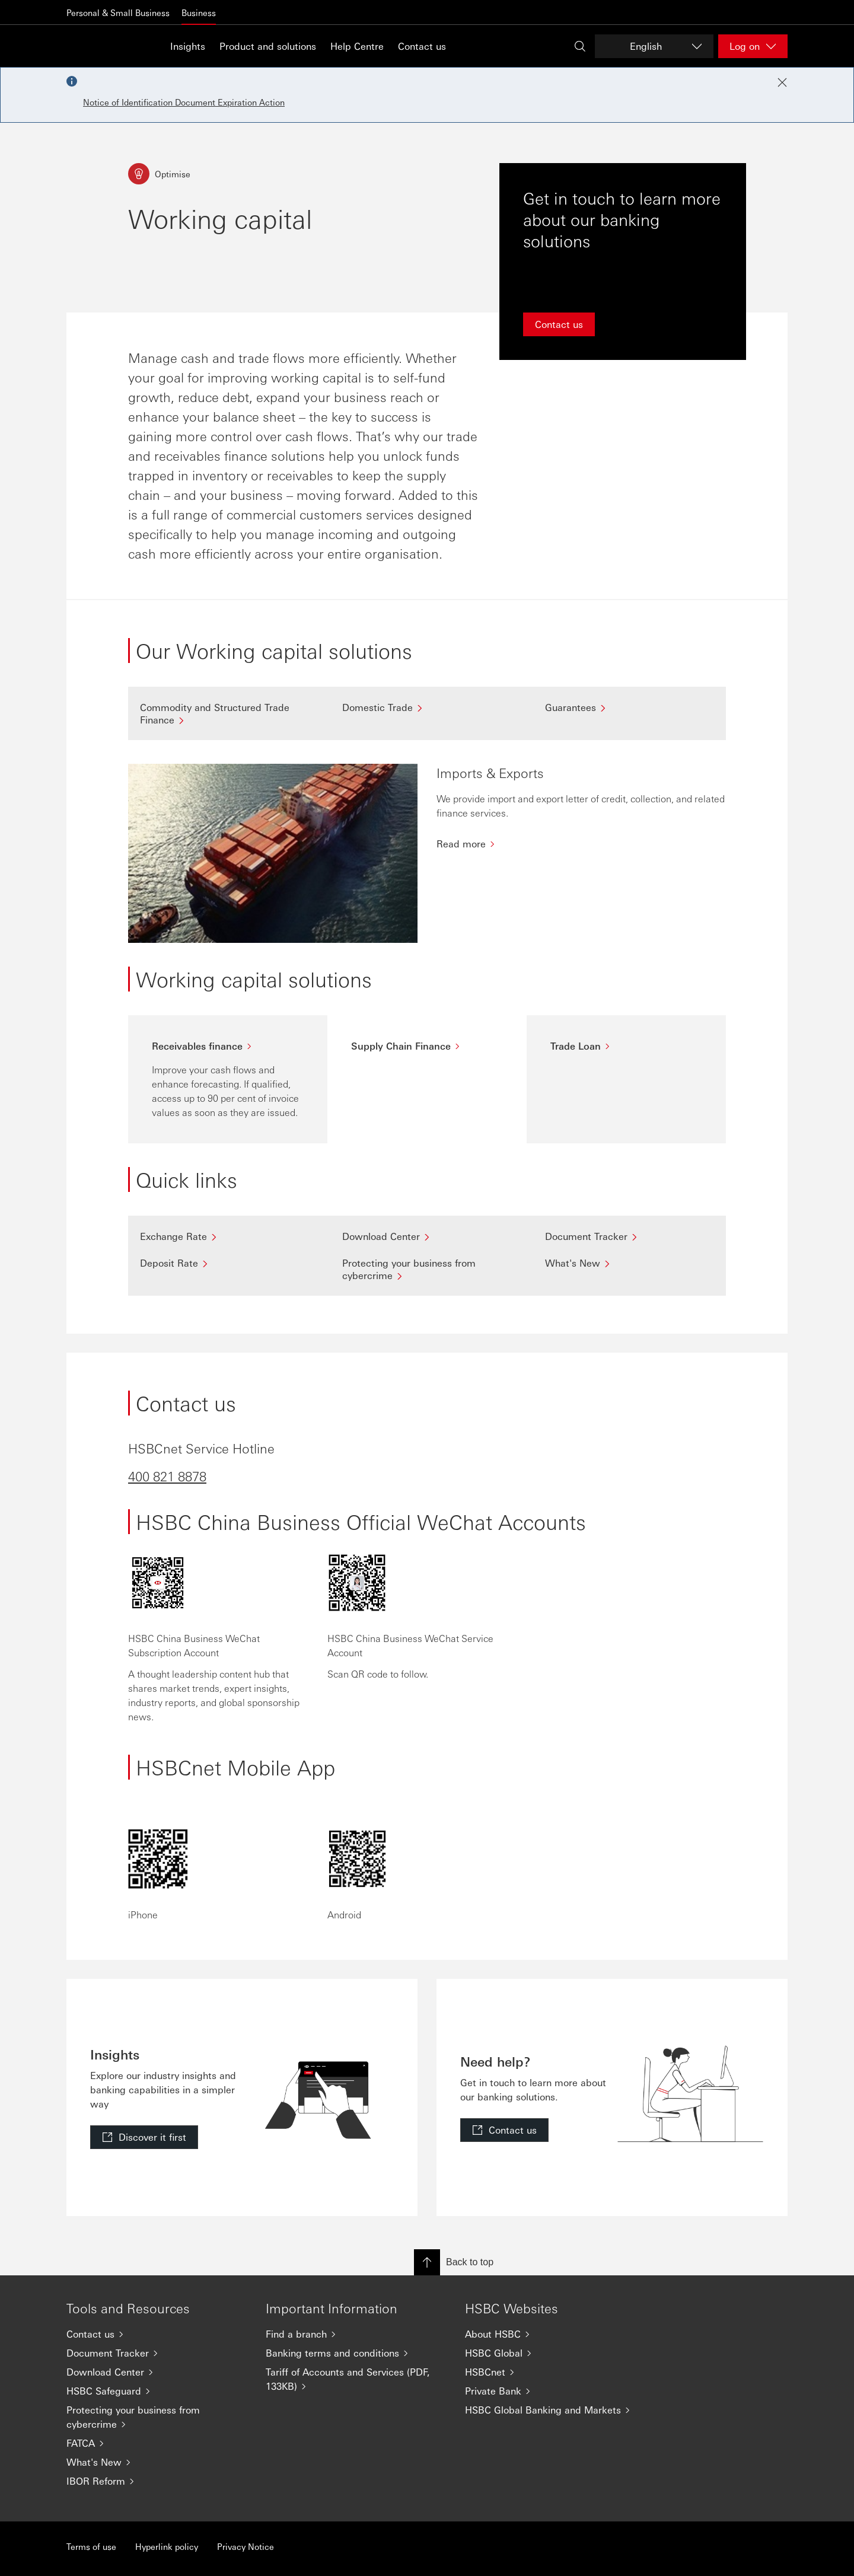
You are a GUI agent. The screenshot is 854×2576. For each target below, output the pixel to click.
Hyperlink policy (166, 2546)
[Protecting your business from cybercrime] (426, 1269)
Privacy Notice (245, 2546)
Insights (187, 46)
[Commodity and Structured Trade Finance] (224, 713)
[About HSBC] (555, 2334)
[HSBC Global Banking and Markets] (555, 2410)
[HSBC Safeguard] (156, 2391)
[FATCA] (156, 2443)
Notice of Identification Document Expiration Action (184, 102)
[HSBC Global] (555, 2353)
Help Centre (357, 46)
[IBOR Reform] (156, 2481)
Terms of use (91, 2546)
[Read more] (581, 844)
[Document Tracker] (629, 1236)
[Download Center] (426, 1236)
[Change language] (654, 46)
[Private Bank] (555, 2391)
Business (198, 12)
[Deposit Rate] (224, 1263)
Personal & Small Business (118, 12)
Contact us (422, 46)
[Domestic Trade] (426, 707)
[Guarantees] (629, 707)
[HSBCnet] (555, 2372)
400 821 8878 (167, 1476)
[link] (144, 2137)
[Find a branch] (356, 2334)
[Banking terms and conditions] (356, 2353)
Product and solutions (267, 46)
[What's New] (629, 1263)
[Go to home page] (96, 46)
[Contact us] (156, 2334)
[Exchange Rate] (224, 1236)
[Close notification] (782, 82)
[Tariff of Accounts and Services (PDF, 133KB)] (356, 2379)
